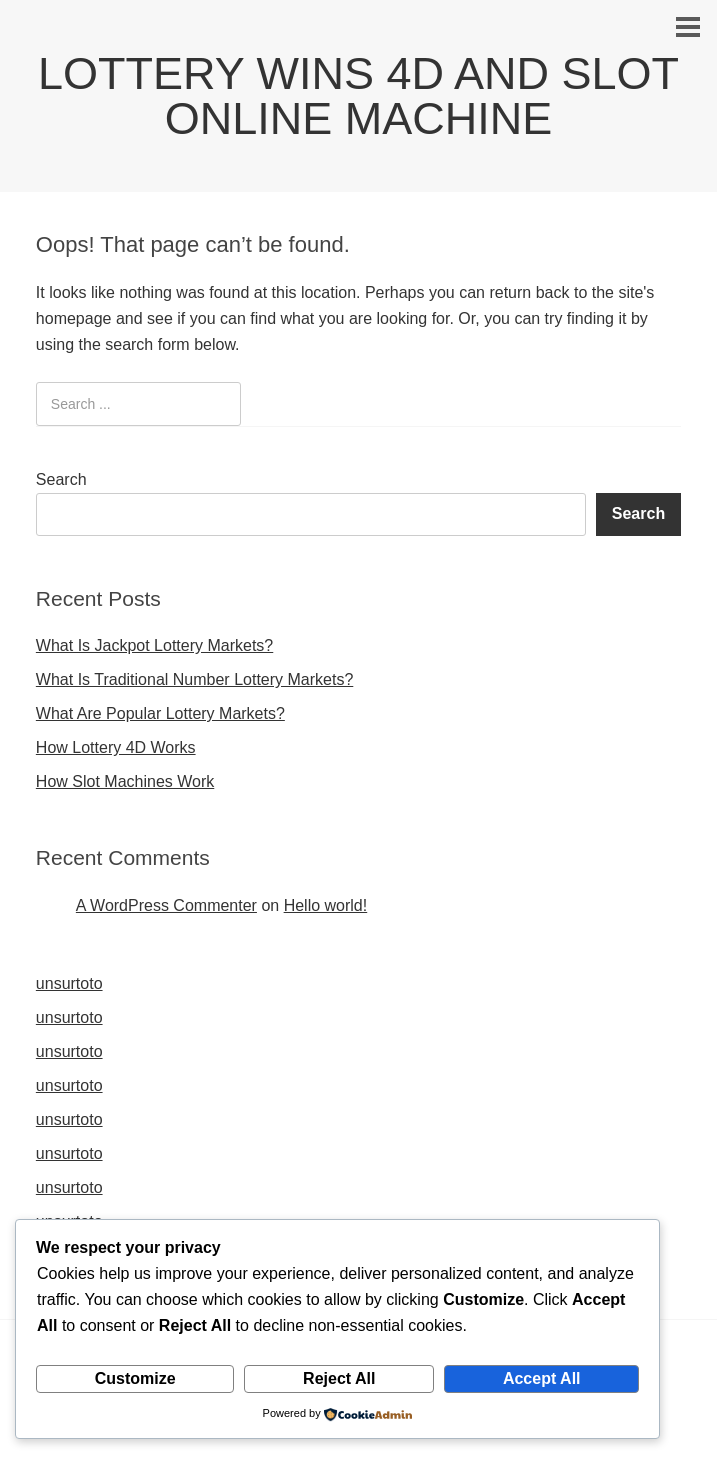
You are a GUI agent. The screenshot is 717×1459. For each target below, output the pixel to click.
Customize (135, 1378)
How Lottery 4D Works (116, 747)
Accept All (542, 1378)
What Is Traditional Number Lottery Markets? (194, 679)
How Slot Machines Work (125, 781)
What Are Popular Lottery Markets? (160, 713)
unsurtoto (69, 983)
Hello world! (326, 905)
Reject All (339, 1378)
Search (61, 479)
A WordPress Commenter (166, 905)
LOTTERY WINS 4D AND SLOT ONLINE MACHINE (358, 96)
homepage (74, 318)
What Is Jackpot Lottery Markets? (154, 645)
